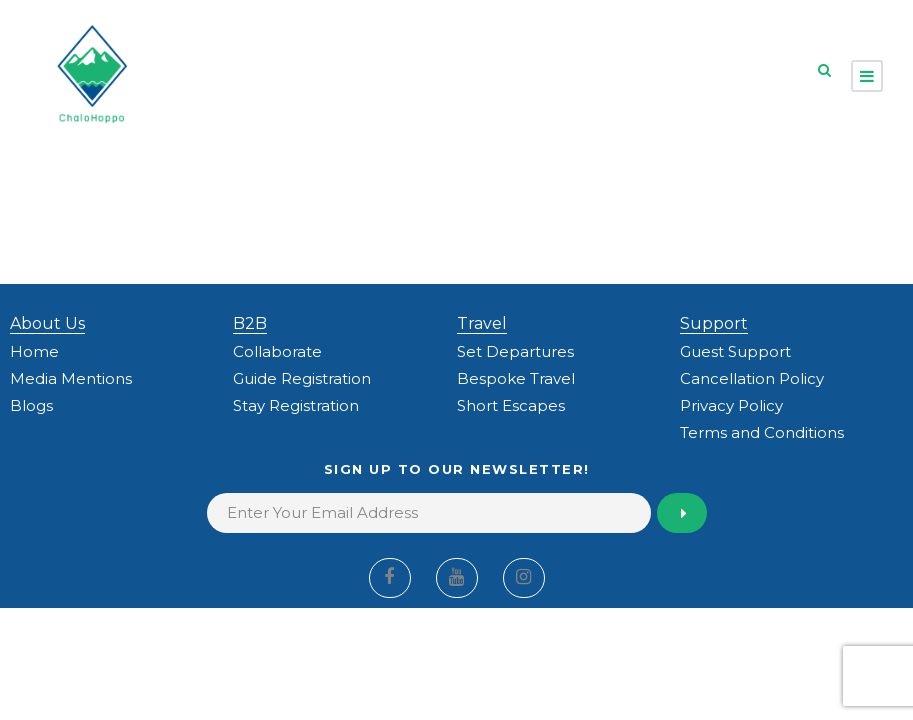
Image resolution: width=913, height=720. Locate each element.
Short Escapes (511, 405)
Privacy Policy (731, 405)
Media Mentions (71, 378)
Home (34, 351)
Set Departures (515, 351)
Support (714, 323)
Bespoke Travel (516, 378)
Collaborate (277, 351)
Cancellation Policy (752, 378)
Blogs (31, 405)
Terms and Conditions (762, 432)
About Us (47, 323)
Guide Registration (302, 378)
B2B (250, 323)
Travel (482, 323)
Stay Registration (296, 405)
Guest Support (735, 351)
